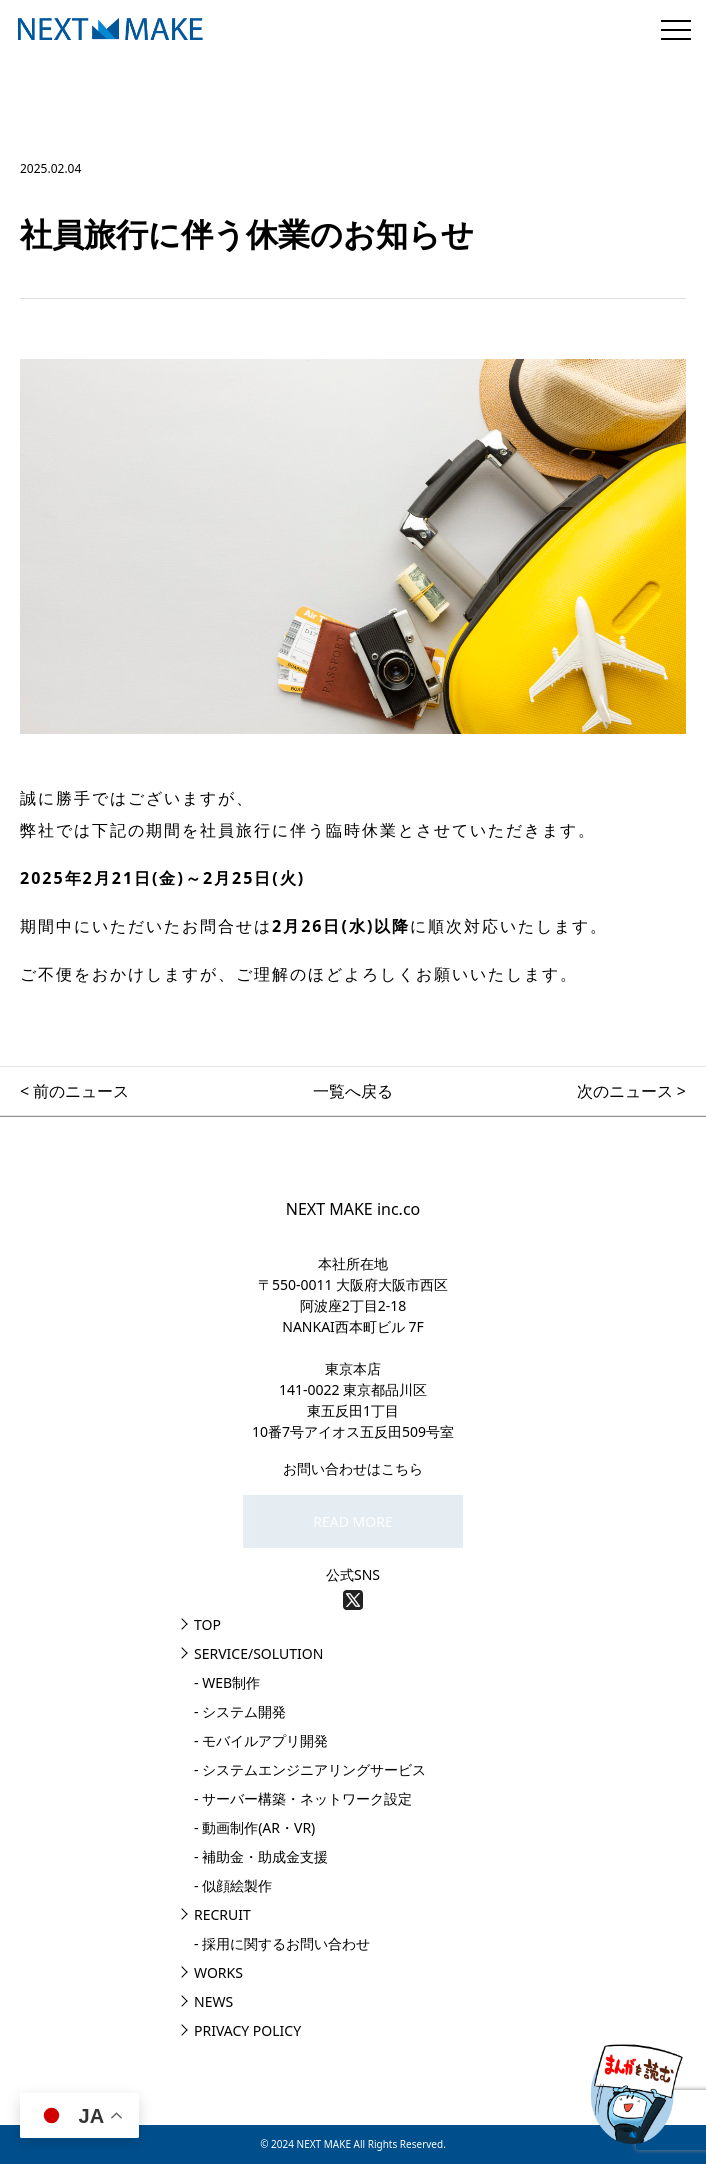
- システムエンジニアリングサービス (310, 1769)
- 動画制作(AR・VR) (254, 1827)
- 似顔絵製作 (233, 1885)
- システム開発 (240, 1711)
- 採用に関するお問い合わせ (282, 1943)
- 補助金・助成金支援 (261, 1856)
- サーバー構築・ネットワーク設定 (303, 1798)
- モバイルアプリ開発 (261, 1740)
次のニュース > (631, 1091)
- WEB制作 (227, 1682)
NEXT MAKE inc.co (353, 1209)
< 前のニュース (74, 1091)
